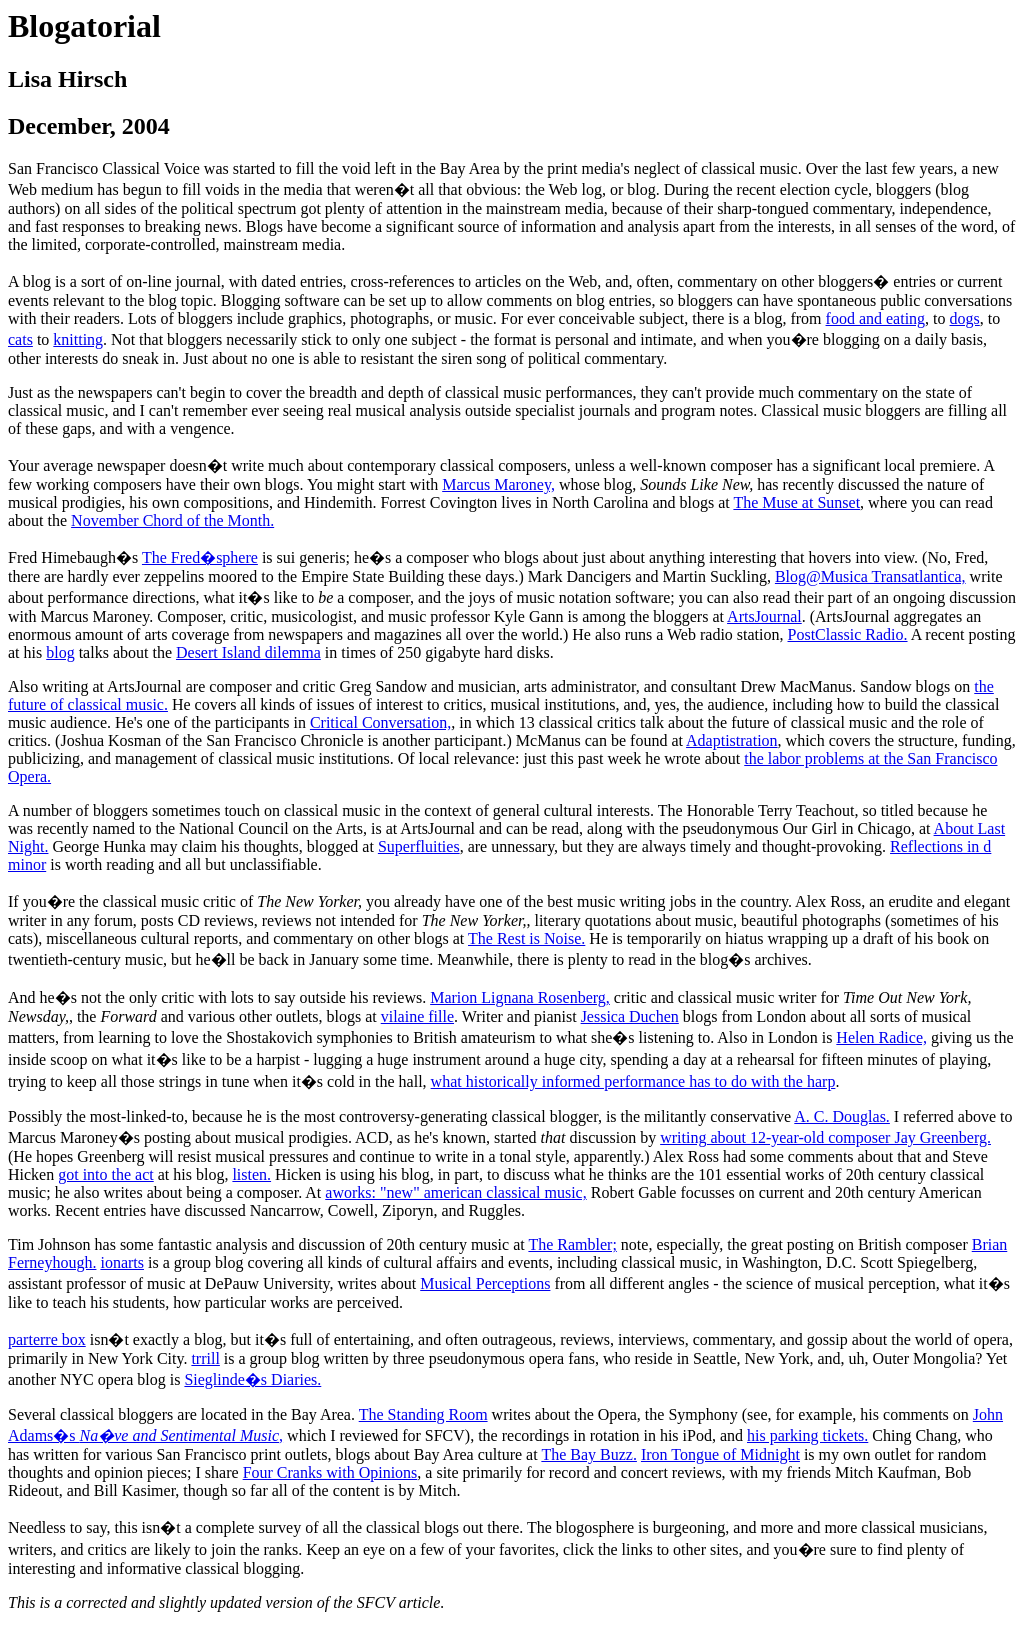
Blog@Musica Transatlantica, (870, 576)
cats (20, 339)
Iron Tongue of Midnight (720, 1454)
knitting (78, 339)
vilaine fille (417, 1016)
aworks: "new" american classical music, (455, 1192)
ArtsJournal (764, 616)
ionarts (122, 1262)
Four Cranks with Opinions (330, 1472)
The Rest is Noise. (526, 938)
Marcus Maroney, (498, 484)
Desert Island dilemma (248, 652)
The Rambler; (572, 1244)
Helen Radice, (881, 1037)
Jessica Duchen (630, 1016)
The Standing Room (423, 1414)
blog (60, 652)
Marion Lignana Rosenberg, (520, 997)
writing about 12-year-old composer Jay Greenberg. (825, 1137)
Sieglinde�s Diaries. (252, 1379)
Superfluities (419, 846)
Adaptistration (732, 740)
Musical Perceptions (485, 1283)
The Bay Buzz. (589, 1454)
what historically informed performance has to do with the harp (633, 1081)
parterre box (47, 1339)
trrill (205, 1358)
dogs (965, 318)
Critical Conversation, (380, 722)
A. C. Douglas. (842, 1116)
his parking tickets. (807, 1435)
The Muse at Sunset (796, 502)
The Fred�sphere (200, 557)
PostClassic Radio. (848, 634)
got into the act (106, 1174)
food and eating (876, 318)
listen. (251, 1174)
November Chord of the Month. (172, 520)
